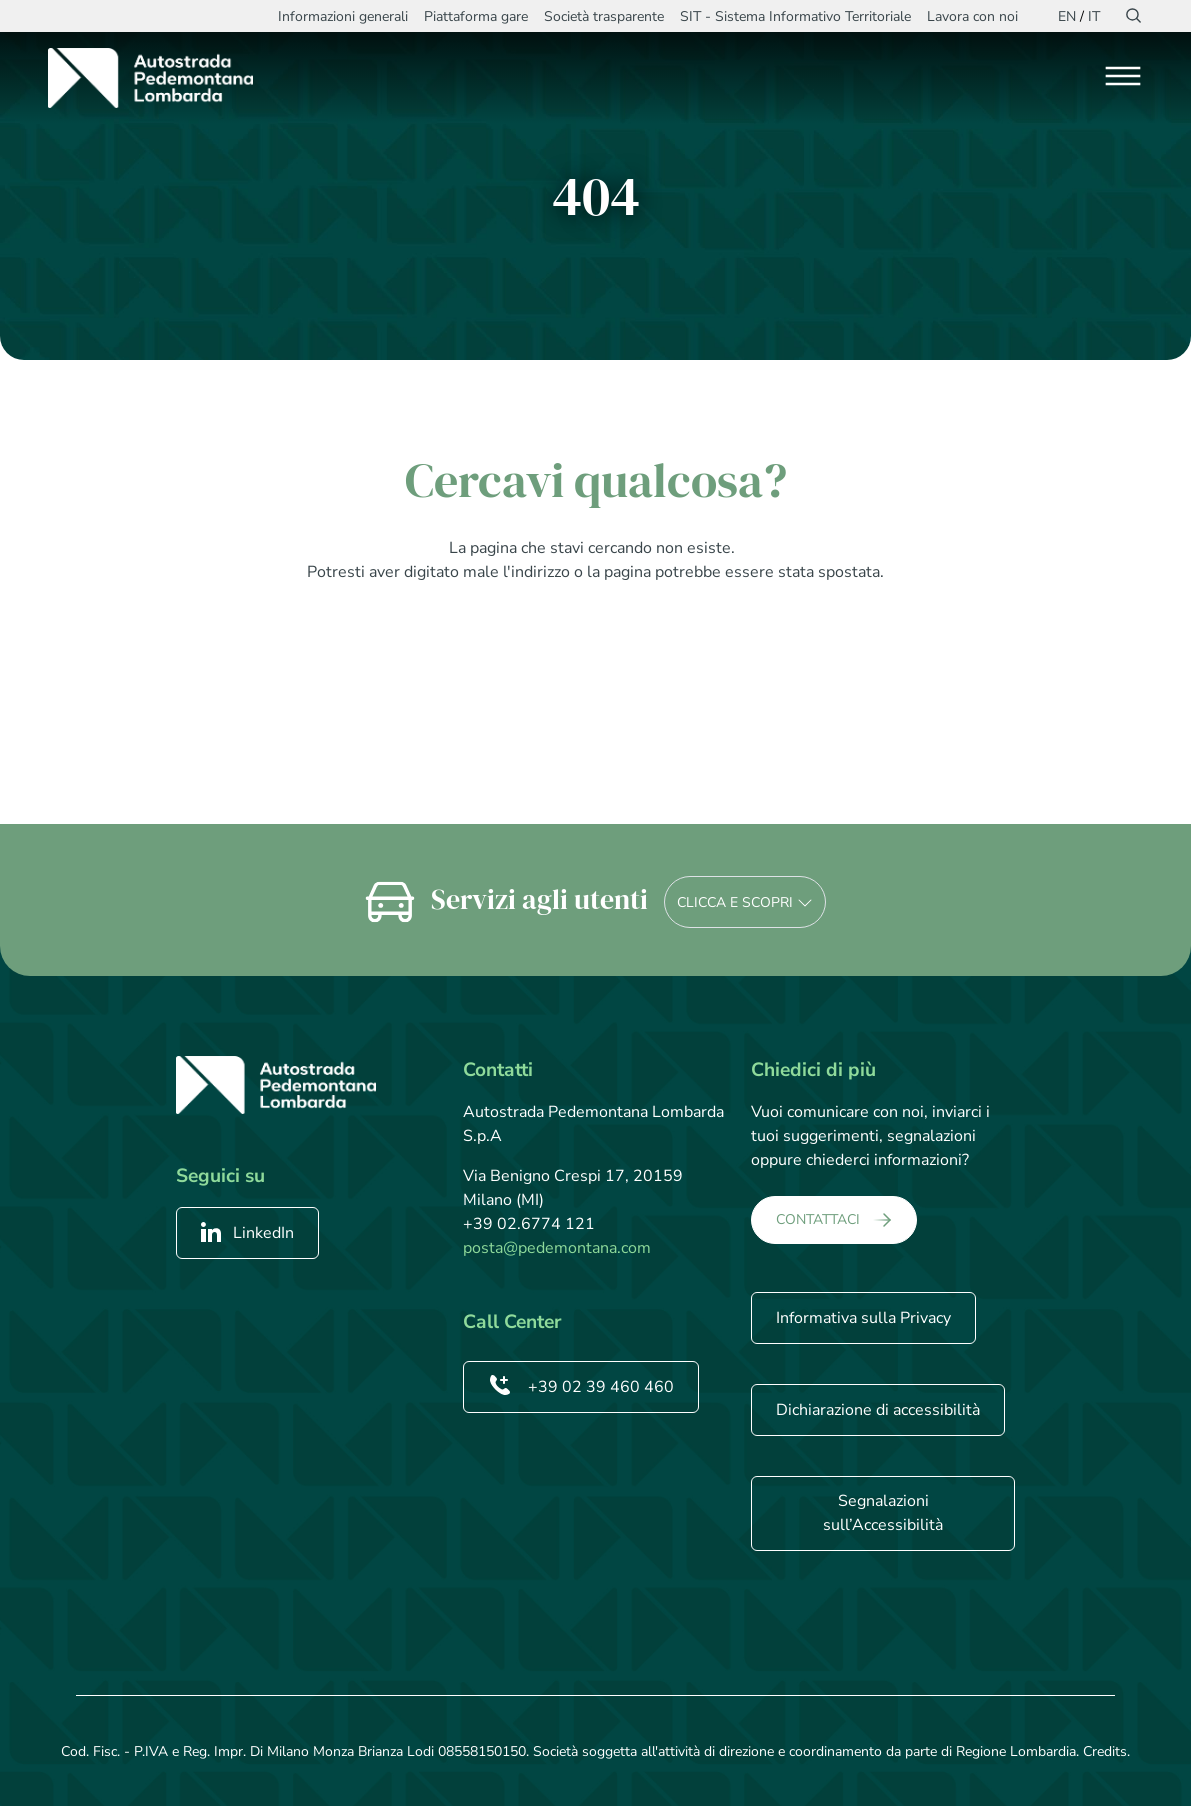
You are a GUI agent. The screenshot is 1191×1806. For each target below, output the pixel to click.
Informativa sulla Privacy (863, 1318)
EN (1067, 16)
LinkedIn (247, 1233)
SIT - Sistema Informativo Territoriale (795, 16)
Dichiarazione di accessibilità (878, 1410)
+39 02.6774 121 (529, 1224)
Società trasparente (604, 16)
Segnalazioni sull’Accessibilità (883, 1513)
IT (1094, 16)
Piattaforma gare (476, 16)
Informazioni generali (343, 16)
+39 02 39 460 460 (581, 1386)
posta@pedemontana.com (557, 1248)
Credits (1105, 1751)
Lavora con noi (972, 16)
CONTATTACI (818, 1219)
